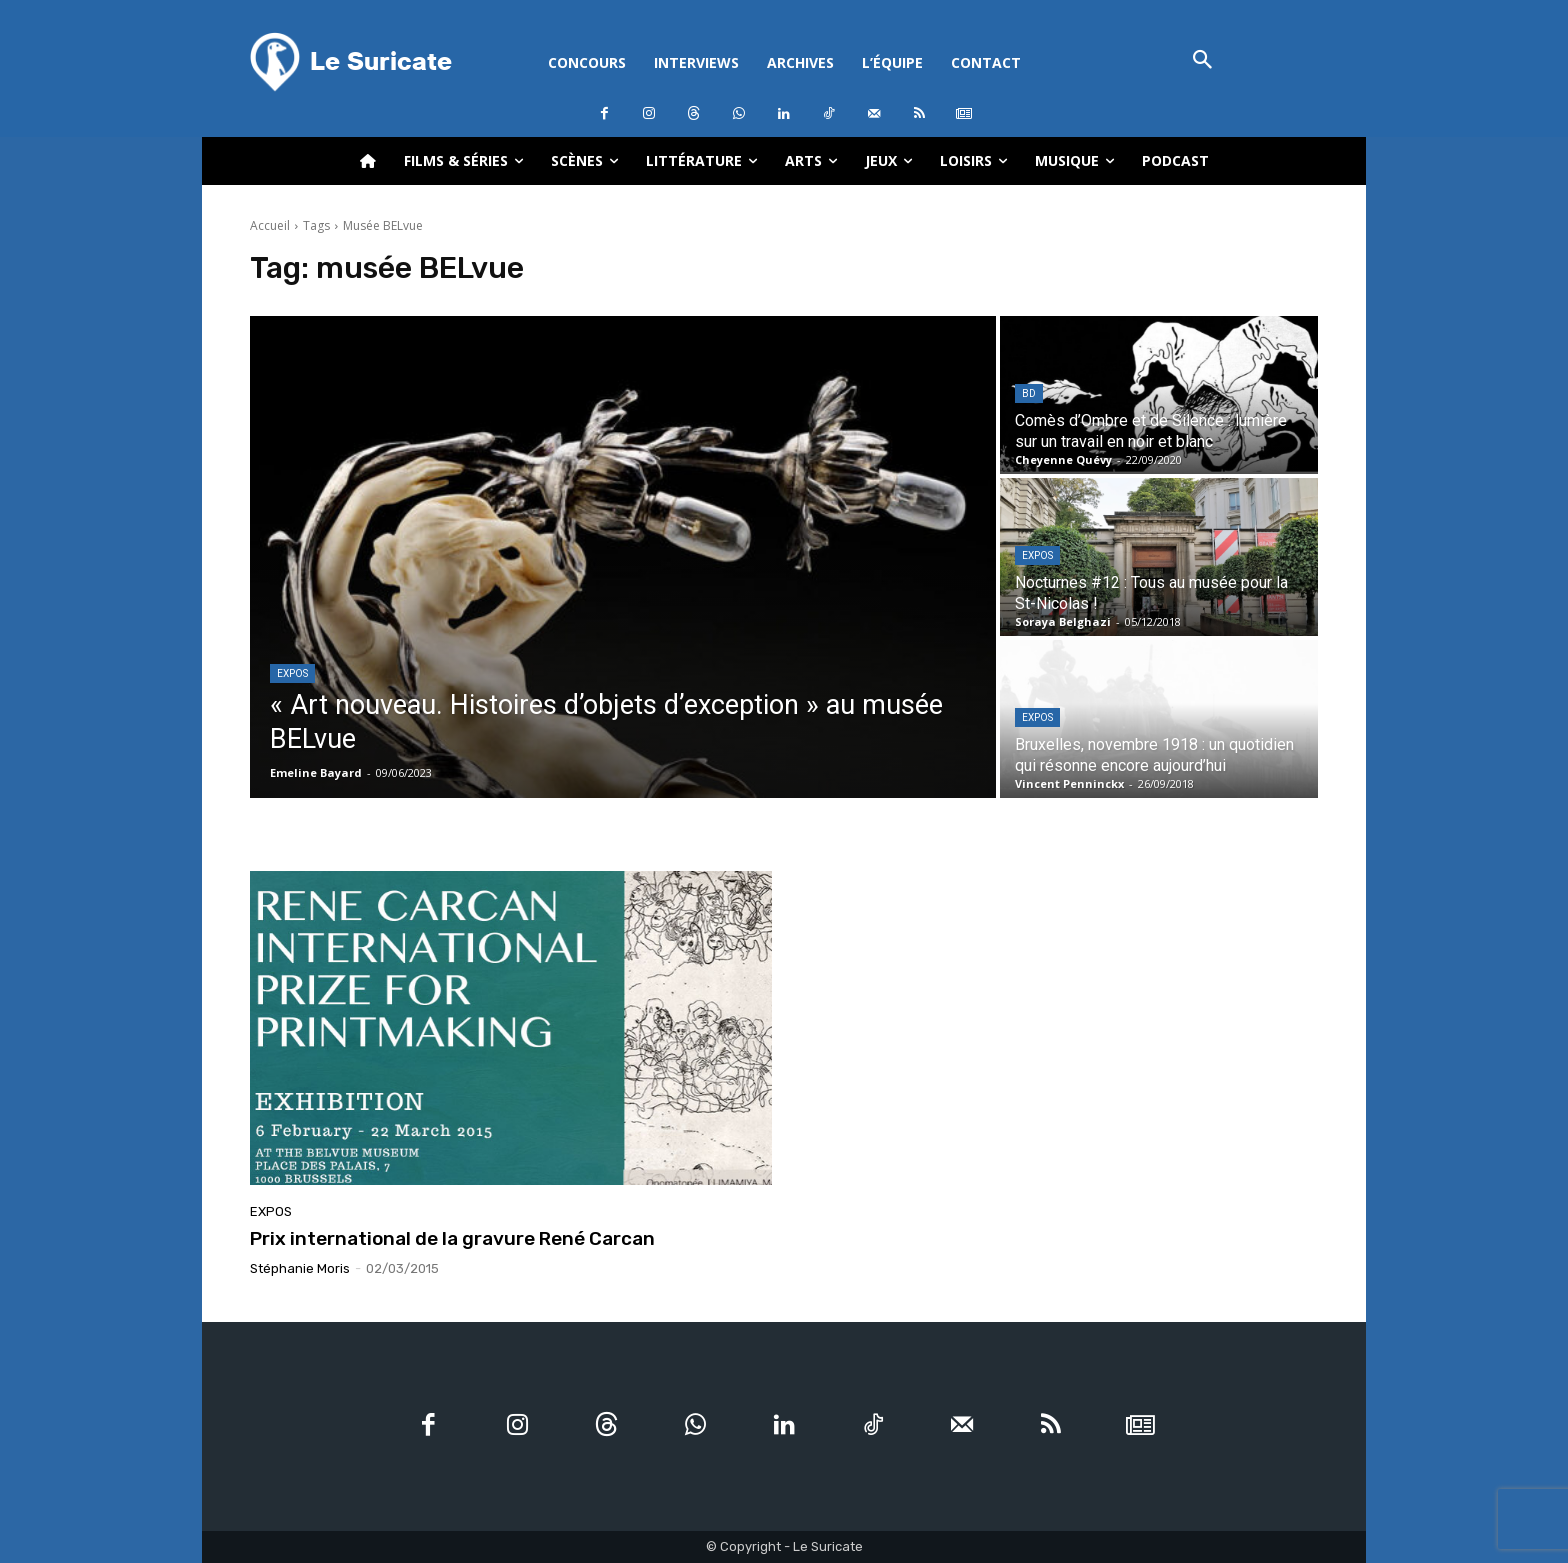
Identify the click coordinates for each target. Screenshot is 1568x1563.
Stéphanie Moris (300, 1268)
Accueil (270, 225)
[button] (1202, 61)
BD (1029, 393)
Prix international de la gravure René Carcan (452, 1238)
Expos (292, 673)
